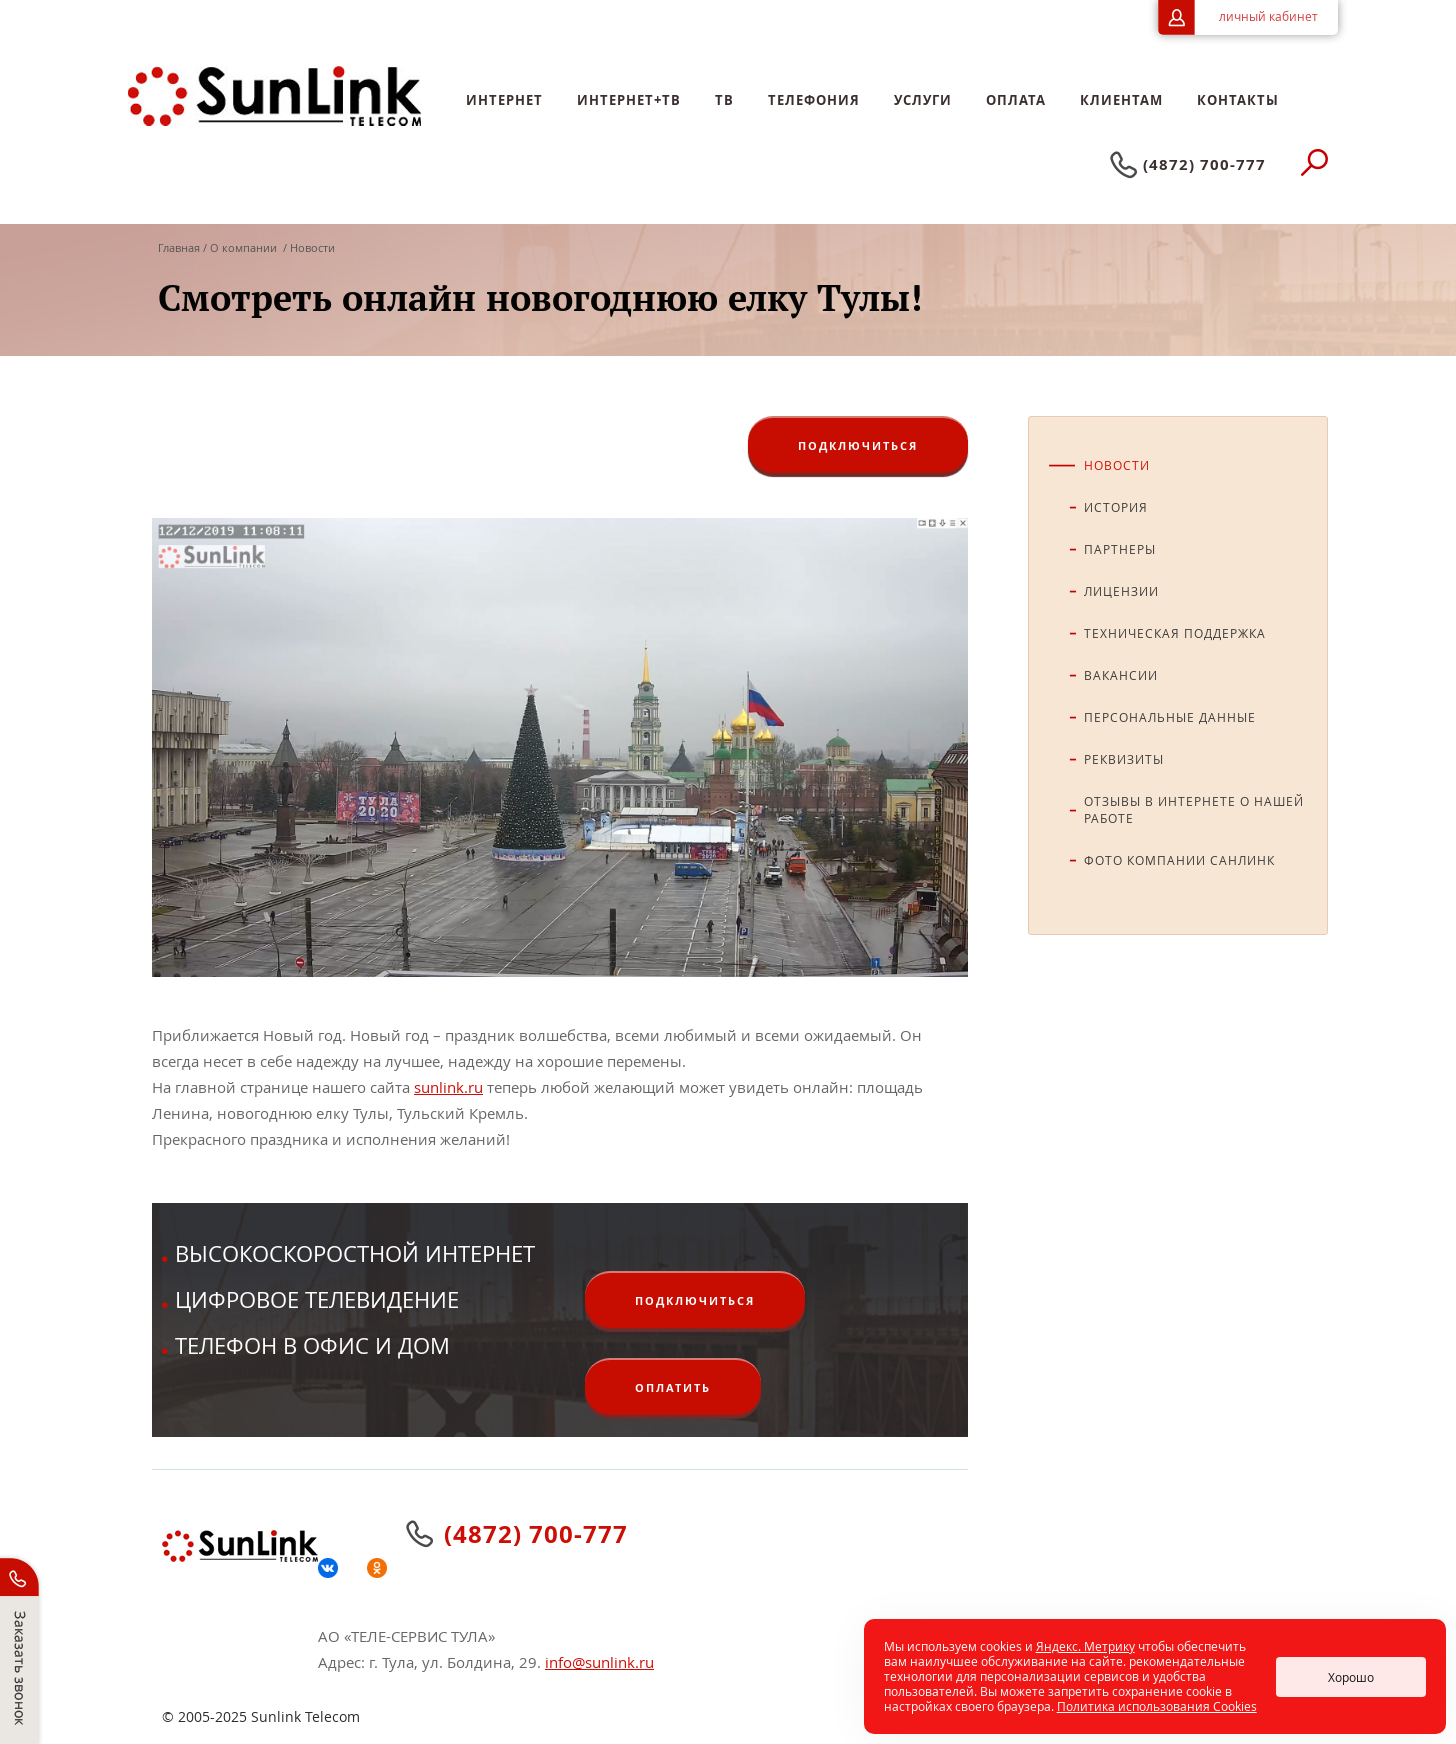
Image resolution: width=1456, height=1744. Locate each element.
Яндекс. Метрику (1085, 1646)
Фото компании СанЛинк (1179, 860)
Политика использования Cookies (1157, 1706)
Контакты (1238, 100)
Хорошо (1351, 1677)
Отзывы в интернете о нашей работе (1194, 809)
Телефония (814, 100)
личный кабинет (1268, 16)
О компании (243, 247)
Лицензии (1121, 591)
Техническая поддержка (1175, 633)
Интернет (504, 100)
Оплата (1016, 100)
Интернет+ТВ (629, 100)
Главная (180, 247)
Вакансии (1121, 675)
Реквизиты (1124, 759)
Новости (1117, 465)
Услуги (923, 100)
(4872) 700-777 (1204, 164)
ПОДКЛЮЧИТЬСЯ (858, 445)
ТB (724, 100)
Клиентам (1121, 100)
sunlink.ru (448, 1087)
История (1116, 507)
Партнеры (1120, 549)
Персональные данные (1170, 717)
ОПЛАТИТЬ (673, 1387)
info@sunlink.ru (599, 1662)
